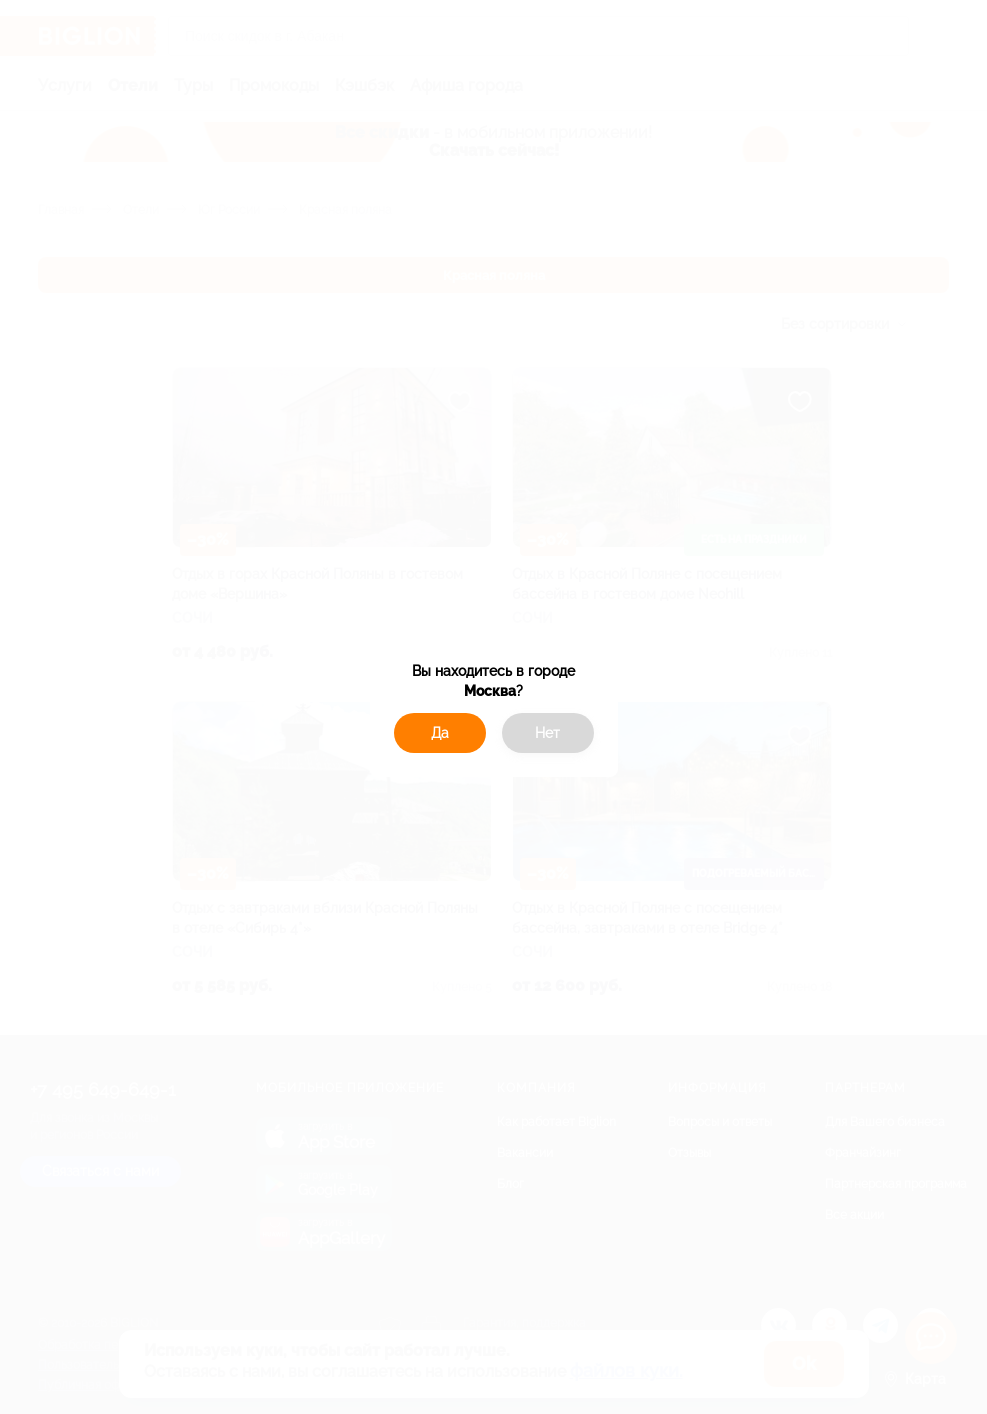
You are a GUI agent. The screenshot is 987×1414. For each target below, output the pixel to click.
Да (440, 733)
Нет (547, 733)
